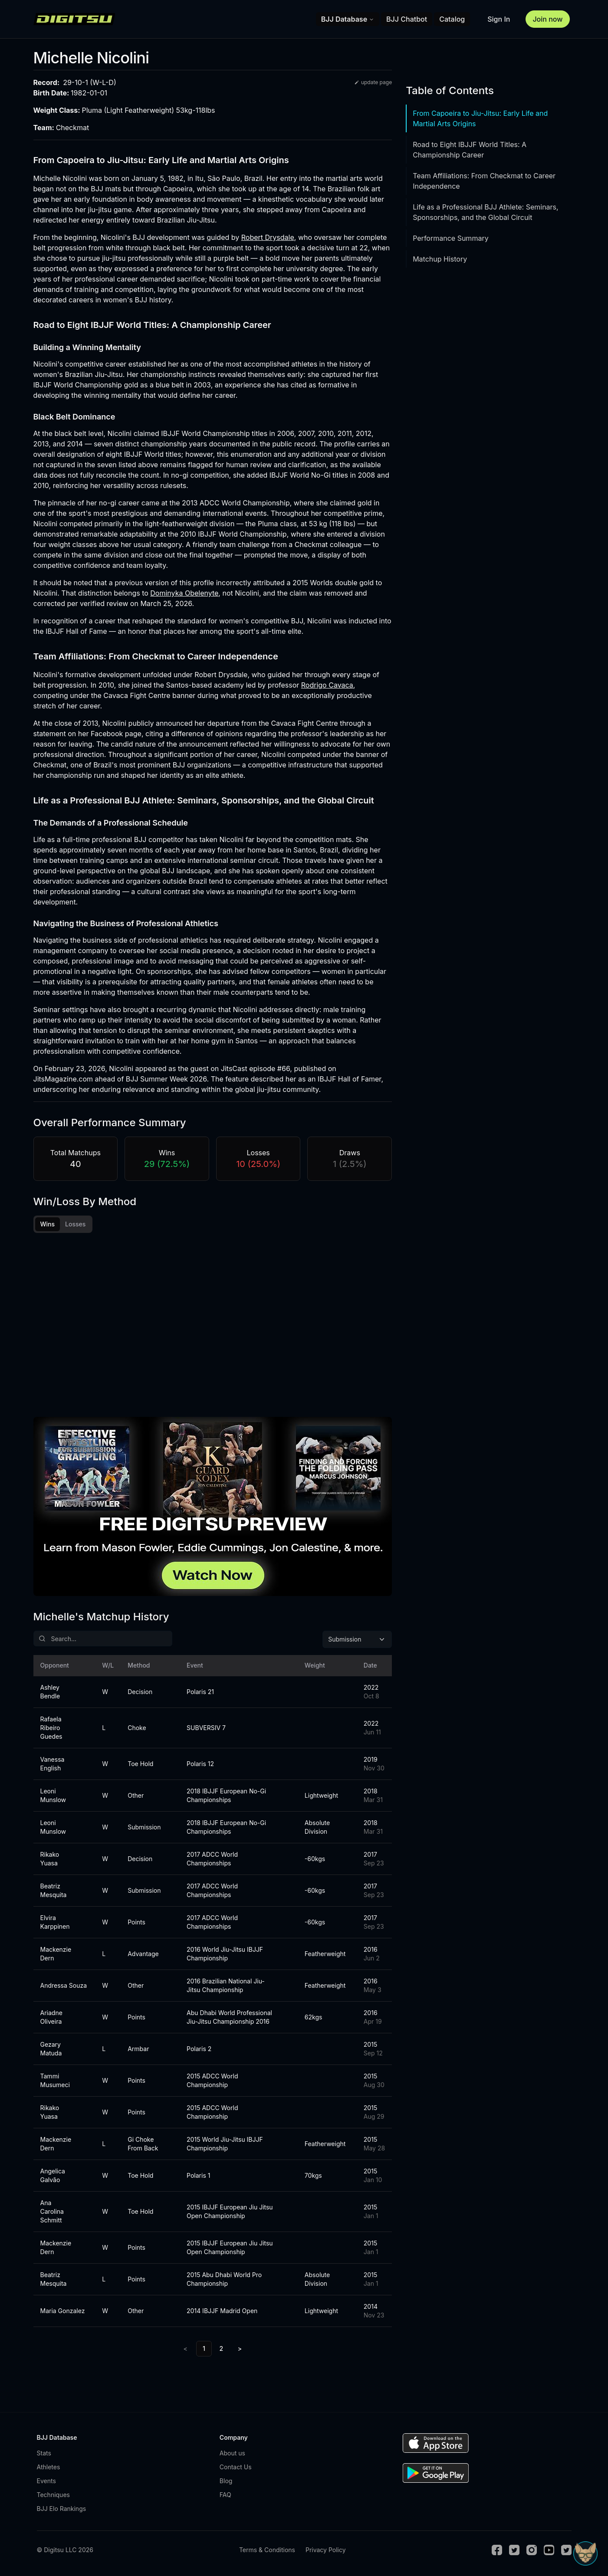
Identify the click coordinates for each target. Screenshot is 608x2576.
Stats (44, 2453)
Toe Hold (140, 1763)
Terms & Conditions (267, 2549)
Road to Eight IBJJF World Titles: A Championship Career (469, 149)
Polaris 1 (198, 2175)
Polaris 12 (200, 1763)
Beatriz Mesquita (53, 1890)
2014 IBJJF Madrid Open (222, 2310)
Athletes (48, 2467)
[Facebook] (497, 2550)
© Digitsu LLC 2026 (65, 2549)
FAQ (225, 2494)
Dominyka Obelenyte (184, 593)
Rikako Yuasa (49, 1859)
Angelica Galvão (52, 2175)
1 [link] (204, 2348)
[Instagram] (531, 2550)
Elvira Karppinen (55, 1922)
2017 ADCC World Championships (212, 1859)
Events (46, 2480)
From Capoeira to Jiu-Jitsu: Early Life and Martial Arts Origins (480, 118)
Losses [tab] (75, 1224)
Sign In (498, 19)
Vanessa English (52, 1764)
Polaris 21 (200, 1691)
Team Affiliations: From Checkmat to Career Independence (484, 180)
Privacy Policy (326, 2549)
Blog (226, 2480)
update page (373, 82)
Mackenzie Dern (56, 1954)
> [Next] (240, 2348)
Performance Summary (450, 238)
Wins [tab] (47, 1224)
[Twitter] (514, 2550)
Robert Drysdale (267, 237)
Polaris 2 (199, 2048)
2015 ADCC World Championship (212, 2080)
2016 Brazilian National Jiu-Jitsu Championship (226, 1985)
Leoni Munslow (53, 1795)
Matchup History (440, 259)
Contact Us (236, 2467)
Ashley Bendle (50, 1692)
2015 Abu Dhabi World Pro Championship (224, 2279)
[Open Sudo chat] (585, 2553)
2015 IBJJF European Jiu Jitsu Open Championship (230, 2211)
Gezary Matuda (51, 2049)
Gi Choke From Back (143, 2144)
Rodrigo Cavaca (327, 685)
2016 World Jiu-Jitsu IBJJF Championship (225, 1954)
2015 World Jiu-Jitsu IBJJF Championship (225, 2144)
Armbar (138, 2048)
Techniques (53, 2494)
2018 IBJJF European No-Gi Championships (226, 1795)
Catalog (452, 19)
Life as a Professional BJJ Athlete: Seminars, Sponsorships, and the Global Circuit (486, 212)
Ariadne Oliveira (51, 2017)
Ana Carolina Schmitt (52, 2211)
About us (232, 2453)
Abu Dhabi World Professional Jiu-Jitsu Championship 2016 (229, 2017)
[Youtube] (549, 2550)
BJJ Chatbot (406, 19)
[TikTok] (566, 2550)
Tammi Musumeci (55, 2080)
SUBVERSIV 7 (206, 1727)
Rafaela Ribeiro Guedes (51, 1727)
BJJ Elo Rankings (61, 2508)
